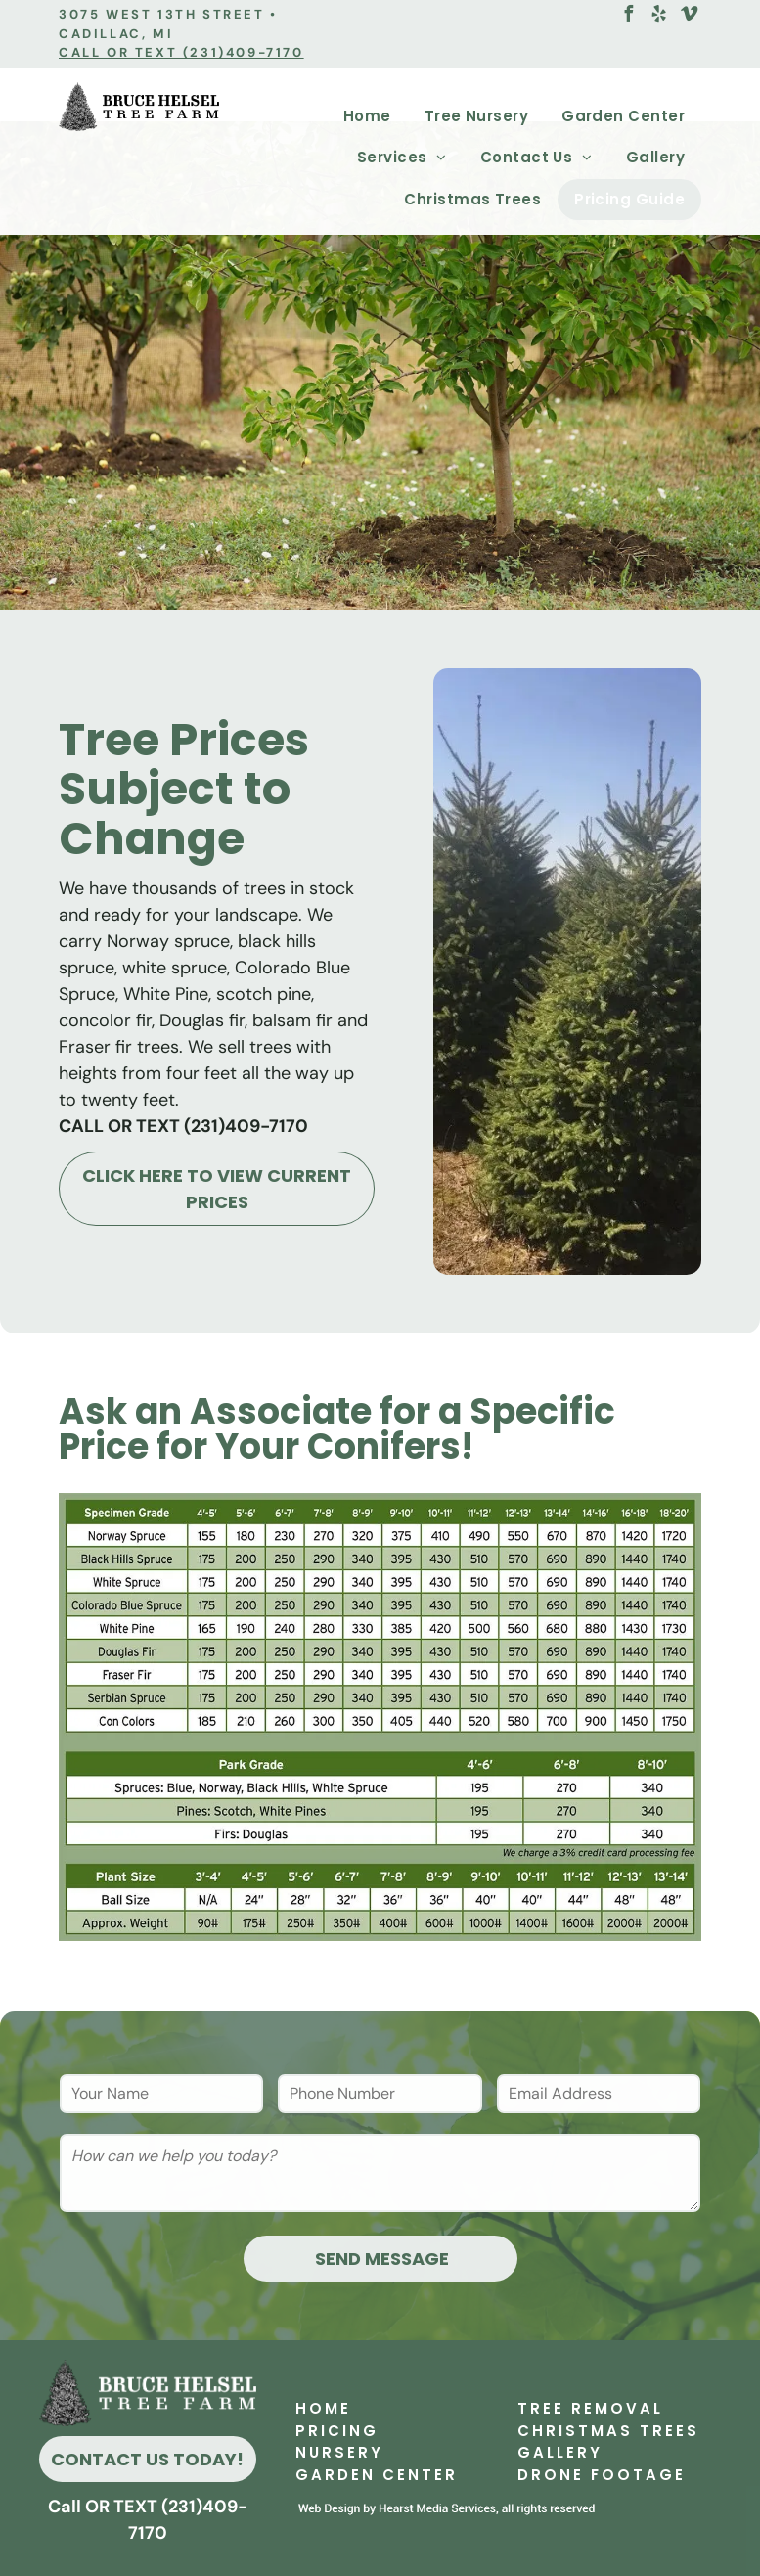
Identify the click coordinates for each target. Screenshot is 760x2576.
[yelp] (658, 16)
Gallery (560, 2452)
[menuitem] (367, 117)
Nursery (339, 2452)
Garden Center (376, 2474)
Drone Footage (601, 2474)
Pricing (337, 2430)
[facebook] (628, 16)
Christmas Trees (608, 2430)
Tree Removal (590, 2408)
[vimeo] (688, 16)
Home (323, 2408)
